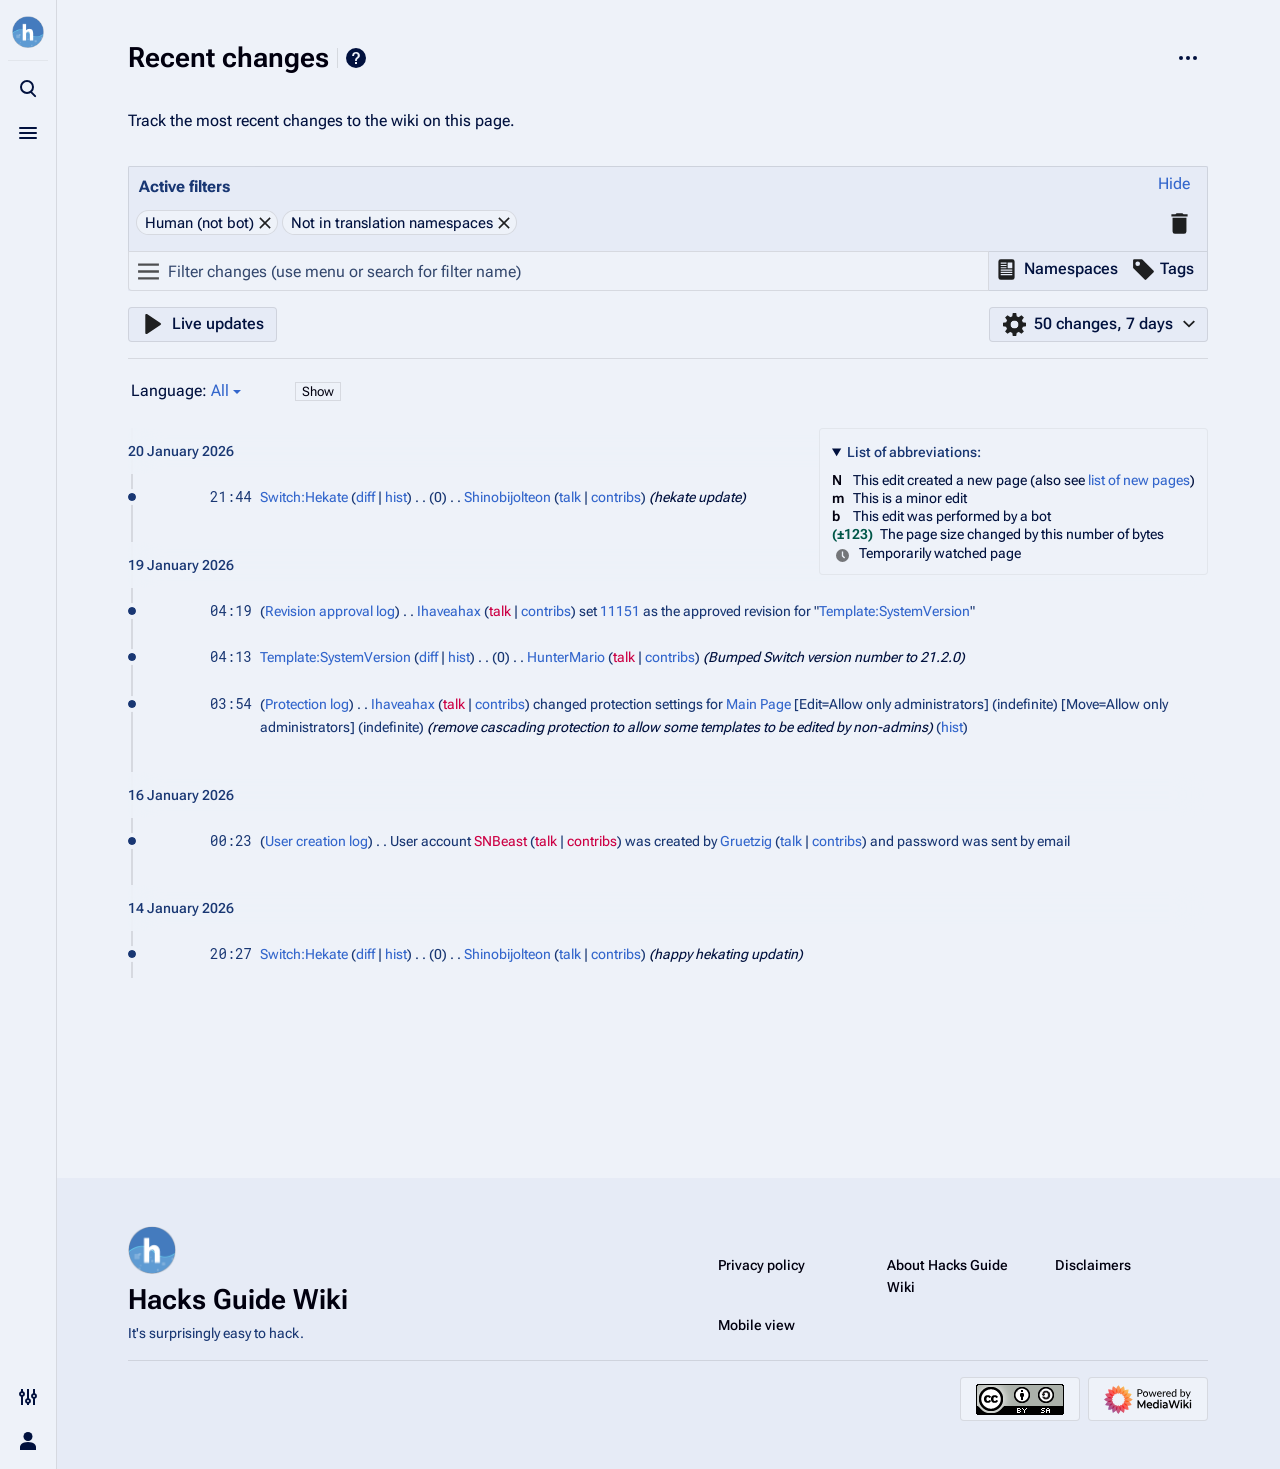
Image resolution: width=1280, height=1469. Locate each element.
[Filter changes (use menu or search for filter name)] (558, 271)
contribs (616, 497)
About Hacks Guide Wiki (947, 1276)
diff (365, 497)
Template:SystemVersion (894, 611)
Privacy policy (761, 1265)
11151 (620, 611)
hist (396, 497)
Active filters (184, 186)
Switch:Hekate (304, 497)
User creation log (316, 841)
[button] (1174, 184)
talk (570, 497)
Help (356, 58)
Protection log (307, 704)
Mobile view (756, 1325)
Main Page (758, 704)
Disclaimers (1093, 1265)
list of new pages (1139, 480)
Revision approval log (330, 611)
